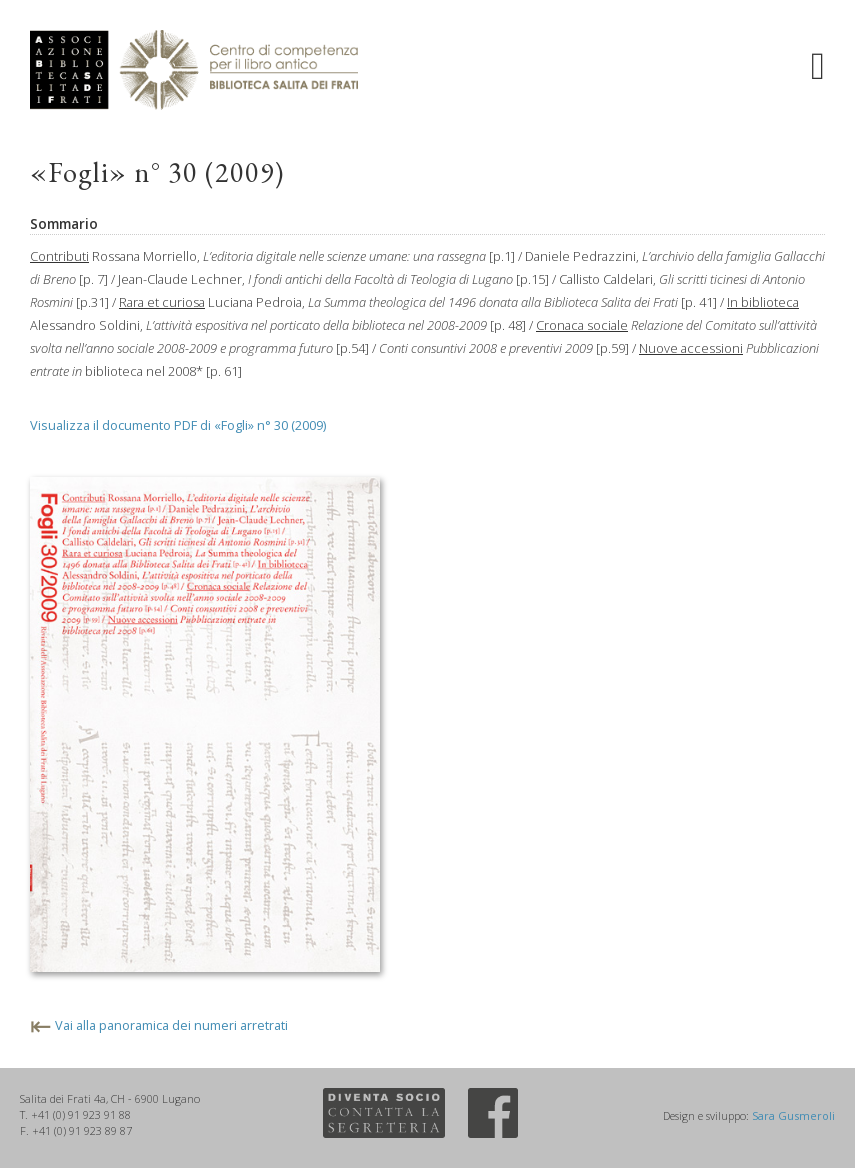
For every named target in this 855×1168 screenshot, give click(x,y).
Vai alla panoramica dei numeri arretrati (171, 1025)
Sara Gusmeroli (793, 1115)
